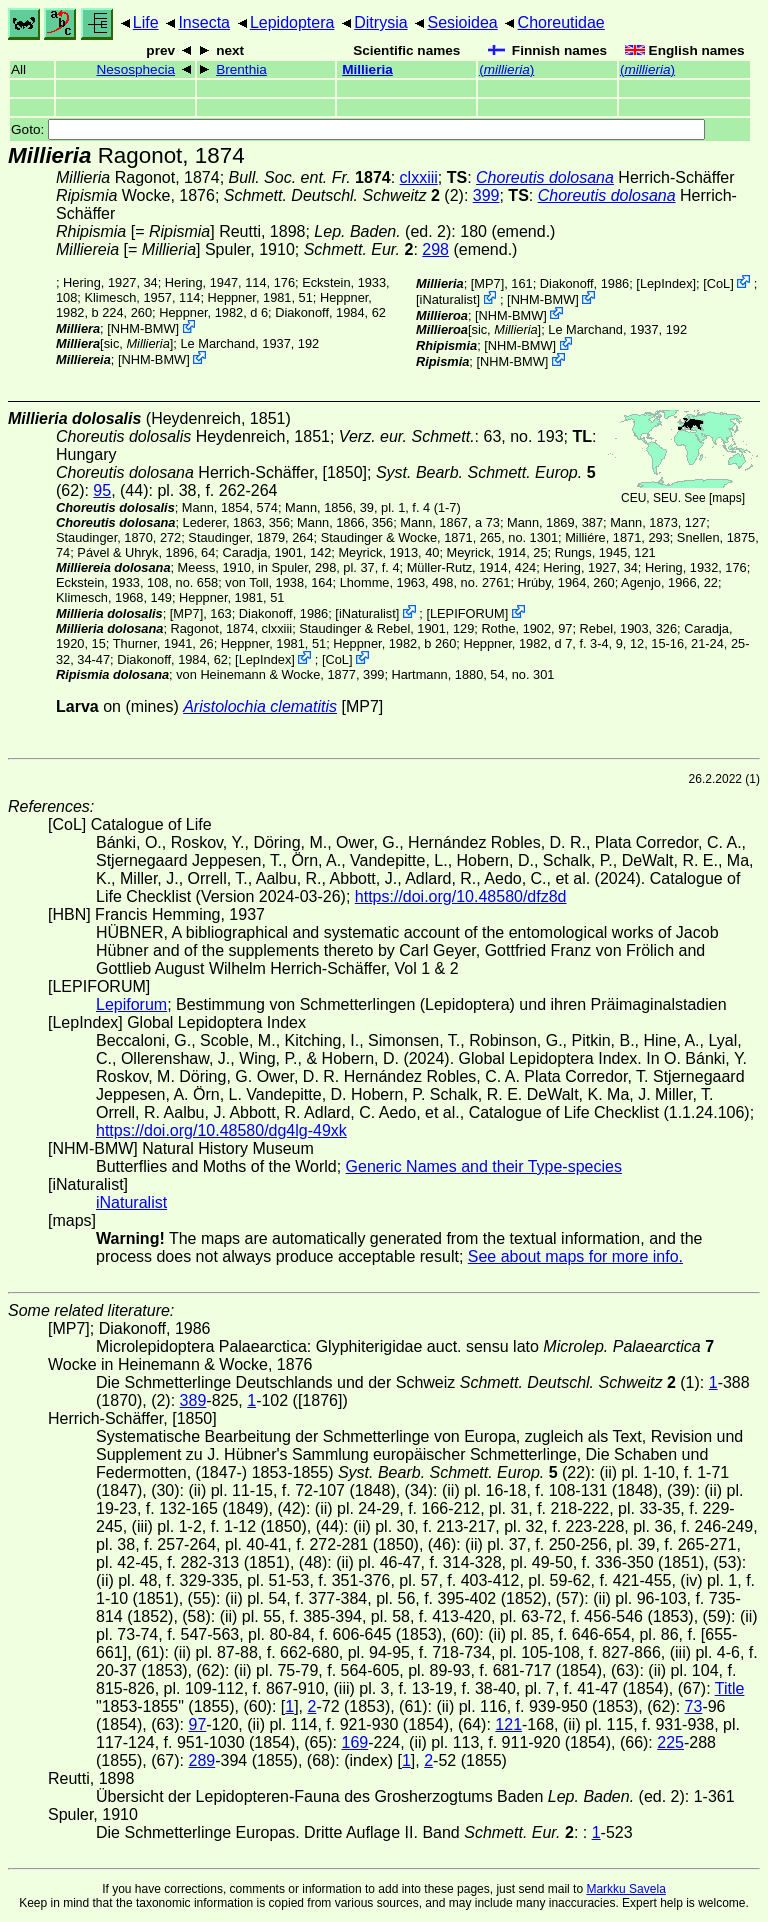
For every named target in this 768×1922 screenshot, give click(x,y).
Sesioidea (462, 22)
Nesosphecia (135, 69)
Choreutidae (561, 22)
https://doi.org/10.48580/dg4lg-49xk (221, 1130)
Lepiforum (131, 1004)
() (506, 69)
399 (486, 195)
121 (508, 1724)
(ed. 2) (382, 231)
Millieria (367, 69)
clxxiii (419, 177)
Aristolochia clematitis (260, 706)
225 (670, 1742)
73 (694, 1706)
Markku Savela (625, 1889)
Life (146, 22)
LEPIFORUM (467, 613)
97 (197, 1724)
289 (201, 1760)
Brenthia (241, 69)
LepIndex (666, 283)
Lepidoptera (292, 22)
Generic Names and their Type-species (484, 1166)
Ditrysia (380, 22)
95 (102, 490)
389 (193, 1400)
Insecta (204, 22)
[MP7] (487, 283)
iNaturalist (448, 299)
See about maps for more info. (575, 1256)
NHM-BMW (143, 328)
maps (726, 498)
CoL (718, 283)
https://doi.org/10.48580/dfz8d (461, 896)
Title (730, 1688)
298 (435, 249)
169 (355, 1742)
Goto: (358, 129)
